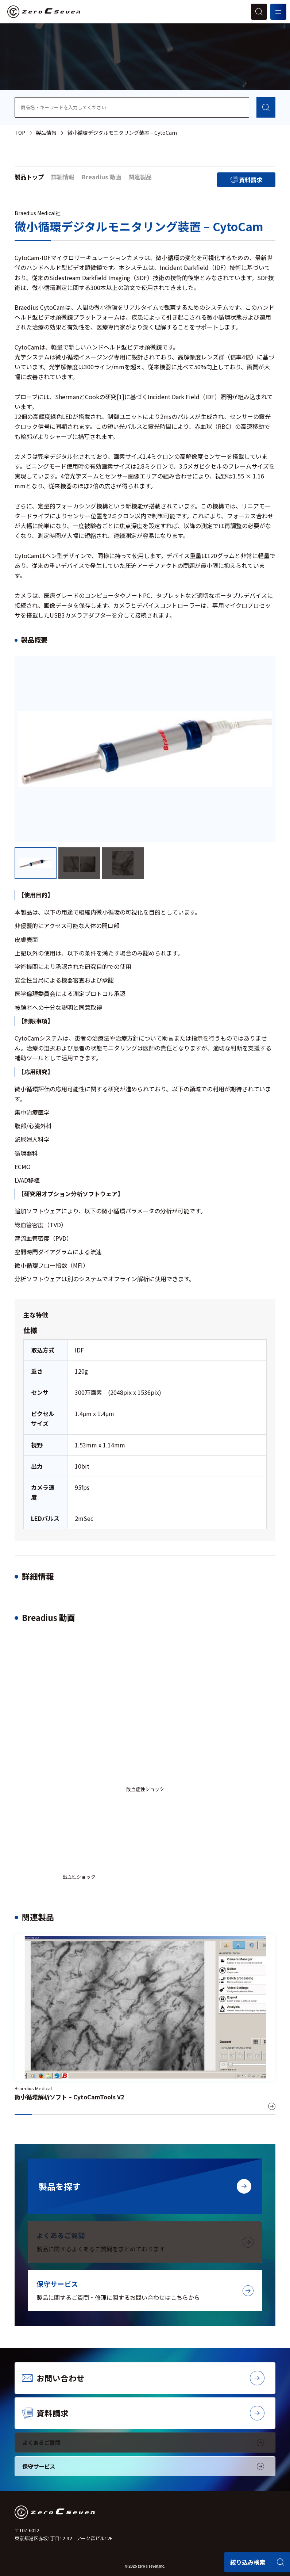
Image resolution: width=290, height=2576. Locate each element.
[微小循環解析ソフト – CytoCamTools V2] (145, 2024)
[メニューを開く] (278, 12)
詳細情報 (62, 176)
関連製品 (140, 176)
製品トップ (29, 176)
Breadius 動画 (101, 176)
